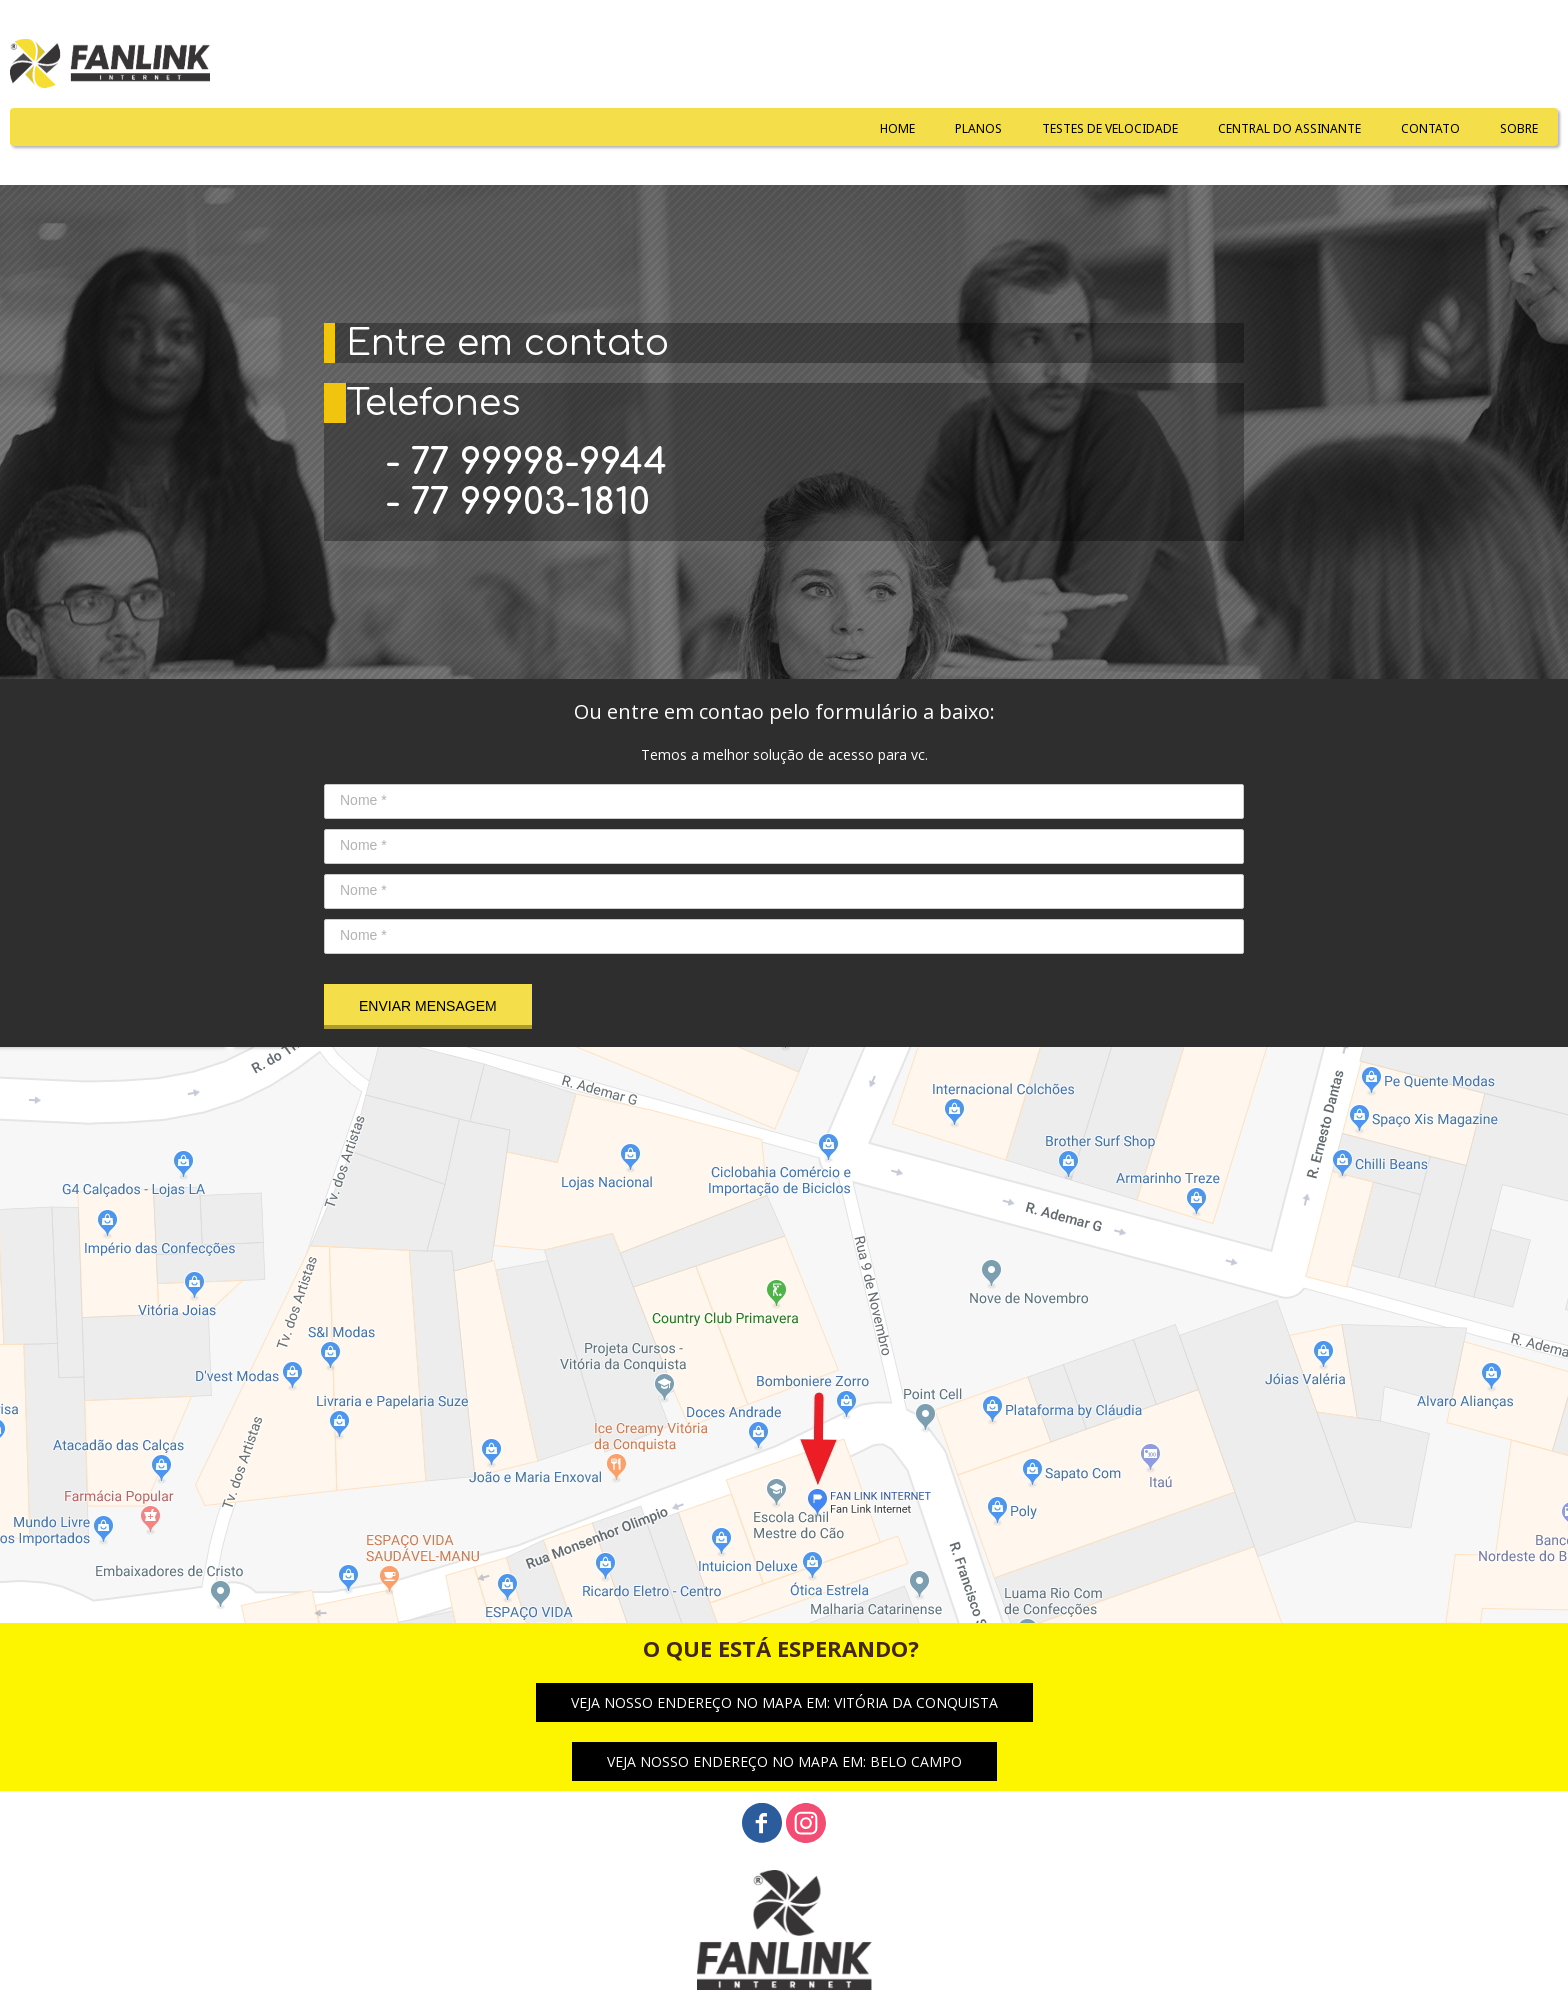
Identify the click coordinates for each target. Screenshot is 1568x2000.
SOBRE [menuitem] (1519, 128)
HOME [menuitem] (897, 128)
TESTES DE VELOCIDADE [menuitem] (1110, 128)
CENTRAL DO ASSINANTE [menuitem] (1289, 128)
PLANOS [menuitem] (978, 128)
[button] (784, 1702)
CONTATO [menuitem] (1430, 128)
